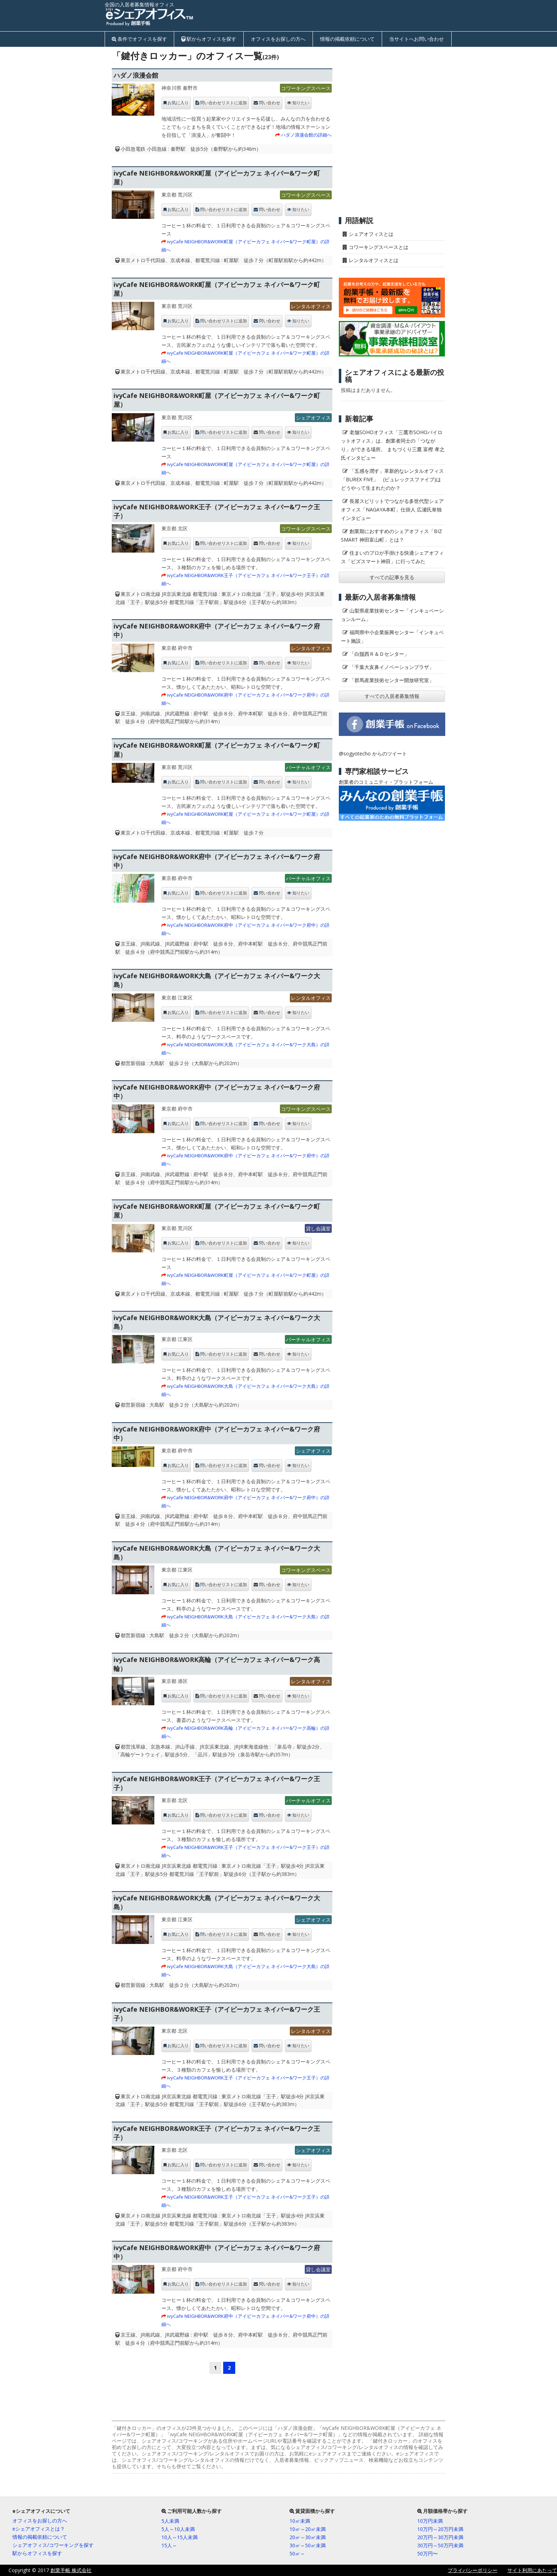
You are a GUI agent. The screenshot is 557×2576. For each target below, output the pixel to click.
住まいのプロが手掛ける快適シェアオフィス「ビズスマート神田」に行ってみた (392, 557)
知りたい (300, 103)
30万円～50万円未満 (440, 2545)
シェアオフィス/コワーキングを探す (53, 2545)
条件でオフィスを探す (142, 38)
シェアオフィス (313, 417)
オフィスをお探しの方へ (278, 38)
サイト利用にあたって (532, 2570)
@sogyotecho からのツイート (373, 753)
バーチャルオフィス (308, 767)
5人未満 (170, 2520)
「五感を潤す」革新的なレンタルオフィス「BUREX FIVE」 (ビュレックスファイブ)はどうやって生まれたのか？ (392, 479)
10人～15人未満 (179, 2537)
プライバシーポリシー (472, 2570)
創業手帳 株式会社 (71, 2570)
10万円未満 (430, 2520)
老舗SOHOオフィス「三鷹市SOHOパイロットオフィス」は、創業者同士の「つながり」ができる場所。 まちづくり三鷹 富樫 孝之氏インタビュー (393, 445)
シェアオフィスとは (371, 234)
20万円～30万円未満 (440, 2537)
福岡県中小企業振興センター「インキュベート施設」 (392, 636)
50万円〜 (427, 2553)
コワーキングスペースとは (378, 247)
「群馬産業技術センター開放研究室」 (391, 680)
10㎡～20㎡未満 (307, 2529)
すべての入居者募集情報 (392, 696)
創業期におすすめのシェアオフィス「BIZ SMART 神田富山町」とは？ (391, 535)
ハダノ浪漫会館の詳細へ (306, 135)
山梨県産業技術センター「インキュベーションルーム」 (392, 614)
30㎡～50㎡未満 (307, 2545)
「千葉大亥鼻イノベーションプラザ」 (391, 667)
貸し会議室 (318, 1228)
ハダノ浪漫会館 (136, 75)
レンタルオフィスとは (373, 260)
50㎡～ (297, 2553)
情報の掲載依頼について (347, 38)
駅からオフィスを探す (211, 38)
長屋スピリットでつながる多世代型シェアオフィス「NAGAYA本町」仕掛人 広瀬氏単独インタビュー (392, 509)
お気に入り (178, 103)
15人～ (169, 2545)
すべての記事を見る (392, 577)
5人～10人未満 (178, 2529)
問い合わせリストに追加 (223, 103)
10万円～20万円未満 (440, 2529)
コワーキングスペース (306, 88)
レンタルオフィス (311, 306)
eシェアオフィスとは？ (38, 2528)
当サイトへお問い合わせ (416, 38)
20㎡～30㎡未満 (307, 2537)
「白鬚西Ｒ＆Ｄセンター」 (379, 653)
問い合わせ (269, 103)
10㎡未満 (299, 2520)
